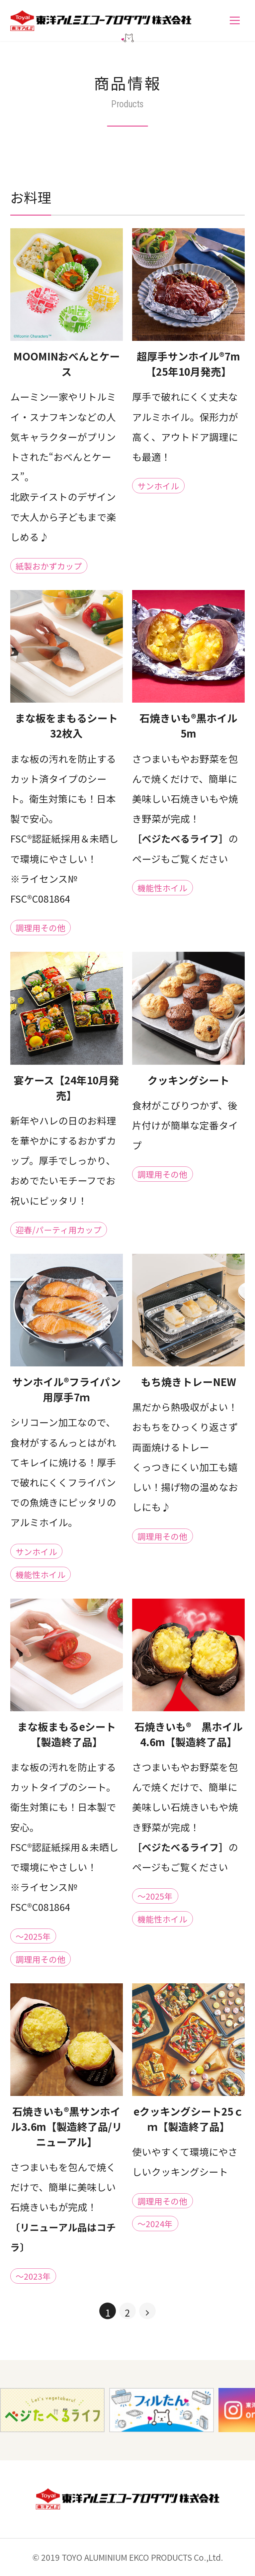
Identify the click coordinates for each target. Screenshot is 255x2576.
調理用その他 (40, 928)
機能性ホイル (162, 888)
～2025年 (33, 1936)
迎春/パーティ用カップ (59, 1230)
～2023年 (33, 2276)
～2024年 (155, 2223)
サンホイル (158, 486)
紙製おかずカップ (49, 566)
